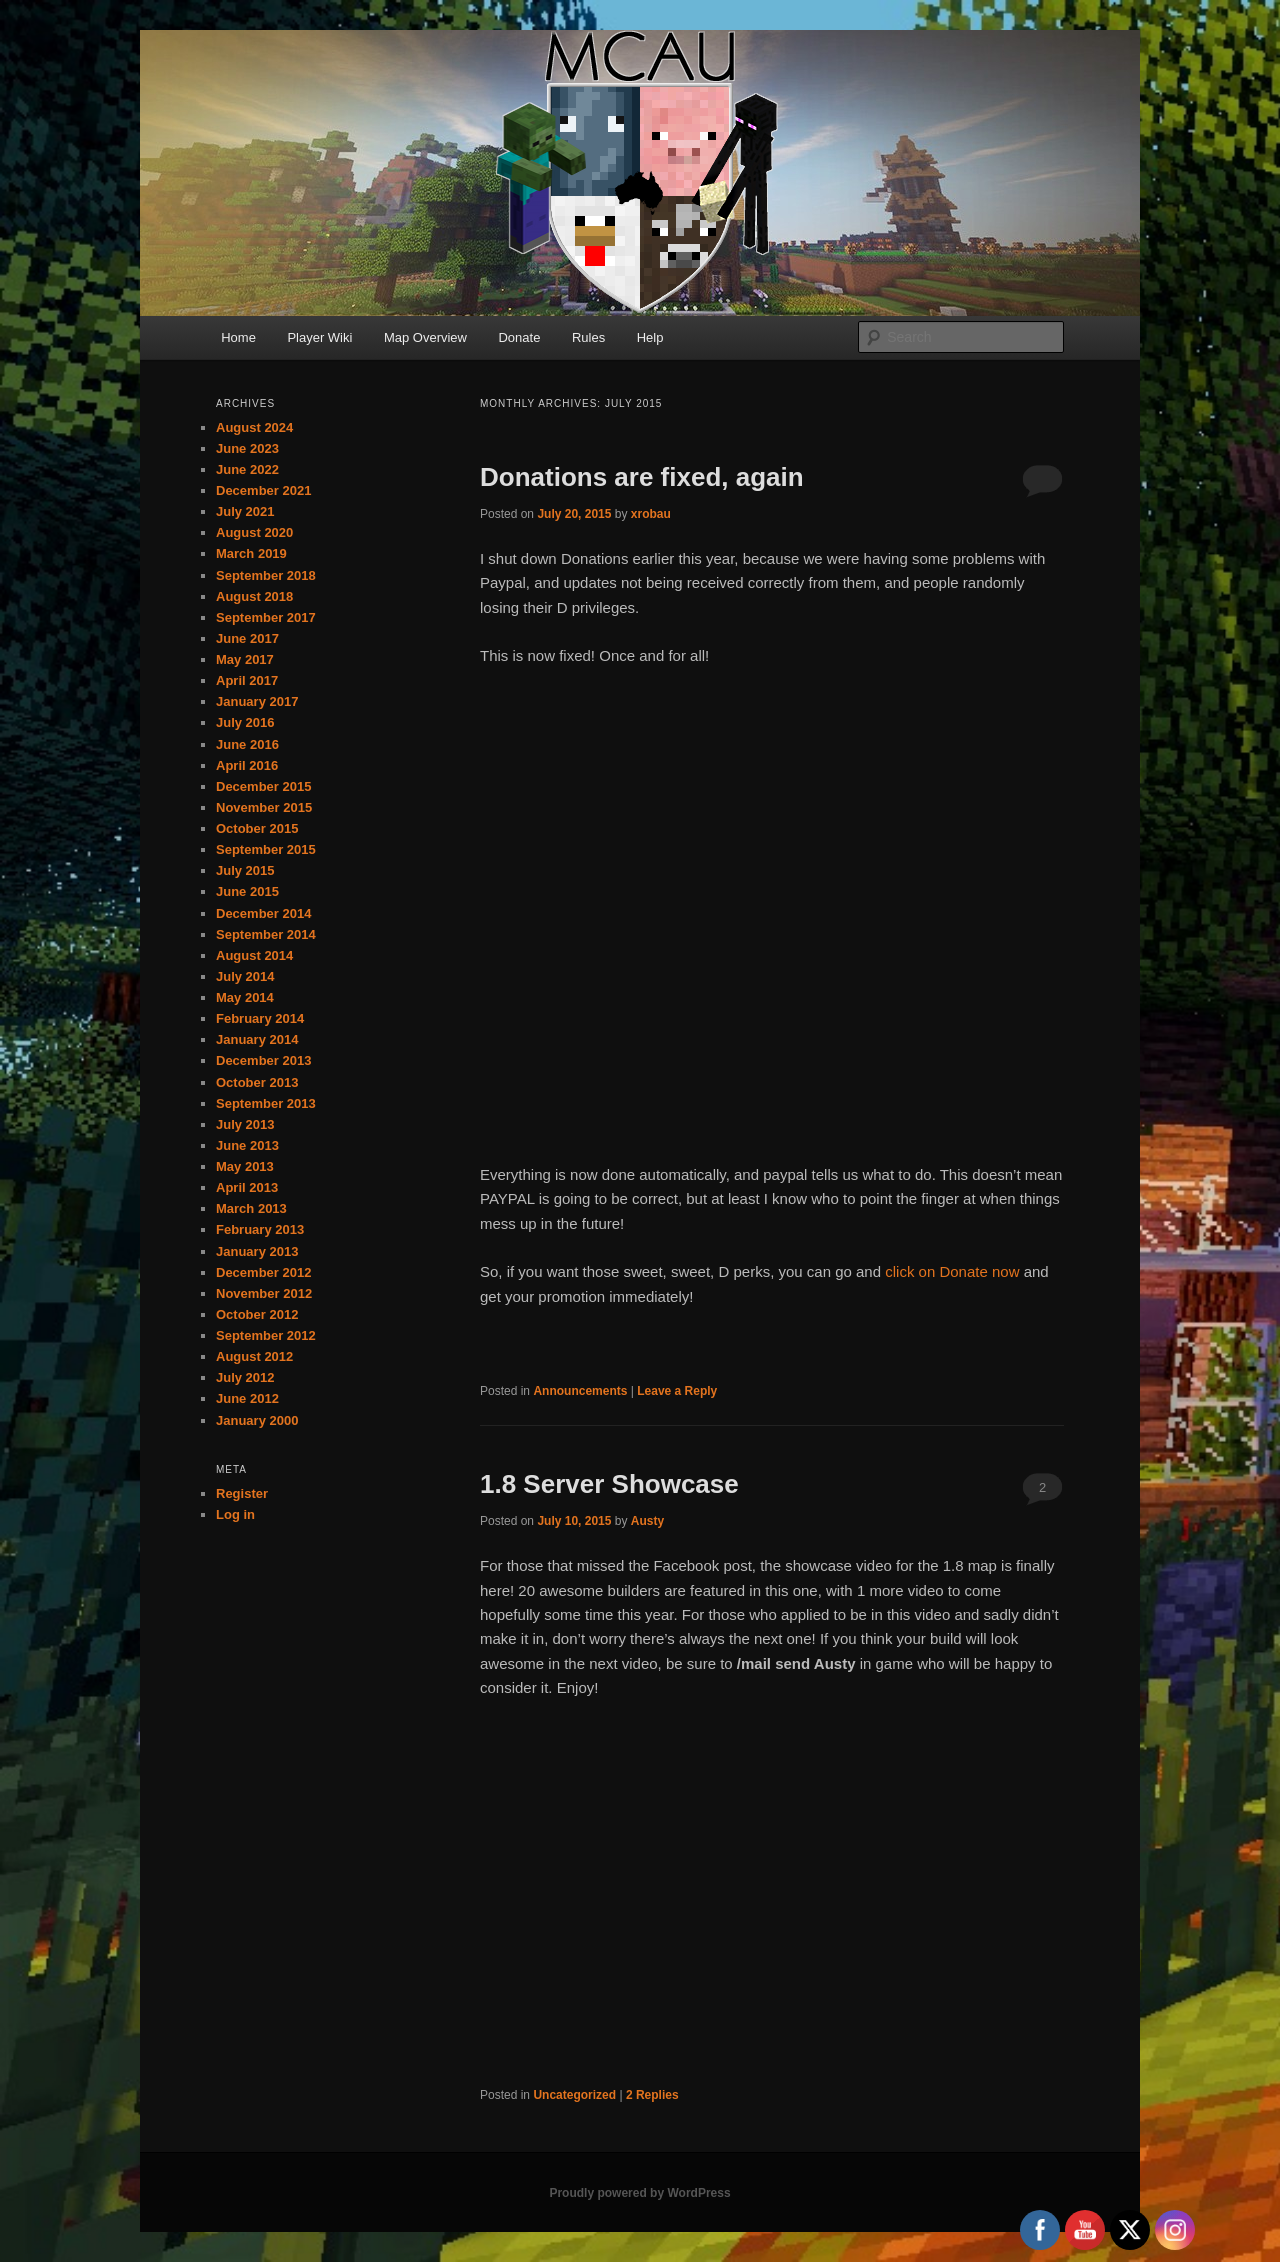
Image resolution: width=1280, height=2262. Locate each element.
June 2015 (247, 891)
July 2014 (245, 976)
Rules (588, 337)
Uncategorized (574, 2095)
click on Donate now (954, 1271)
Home (238, 337)
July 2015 (245, 870)
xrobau (651, 514)
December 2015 (263, 786)
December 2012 (263, 1272)
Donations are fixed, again (642, 477)
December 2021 (263, 490)
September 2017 (266, 617)
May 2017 (245, 659)
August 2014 (254, 955)
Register (242, 1493)
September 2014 (266, 934)
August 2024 (254, 427)
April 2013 (247, 1187)
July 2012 (245, 1377)
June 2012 (247, 1398)
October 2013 (257, 1082)
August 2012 (254, 1356)
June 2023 (247, 448)
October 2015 (257, 828)
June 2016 (247, 744)
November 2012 (264, 1293)
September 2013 (266, 1103)
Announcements (580, 1391)
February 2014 (260, 1018)
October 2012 (257, 1314)
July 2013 (245, 1124)
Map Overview (425, 337)
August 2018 (254, 596)
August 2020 (254, 532)
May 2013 (245, 1166)
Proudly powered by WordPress (639, 2193)
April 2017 (247, 680)
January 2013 (257, 1251)
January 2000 (257, 1420)
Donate (519, 337)
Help (650, 337)
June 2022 (247, 469)
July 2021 (245, 511)
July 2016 (245, 722)
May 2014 (245, 997)
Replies (652, 2095)
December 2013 (263, 1060)
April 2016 (247, 765)
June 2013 (247, 1145)
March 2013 (251, 1208)
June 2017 (247, 638)
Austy (647, 1521)
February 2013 (260, 1229)
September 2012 (266, 1335)
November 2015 (264, 807)
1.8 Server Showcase (609, 1484)
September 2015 (266, 849)
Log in (235, 1514)
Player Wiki (319, 337)
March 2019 (251, 553)
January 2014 (257, 1039)
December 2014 (263, 913)
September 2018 (266, 575)
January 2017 (257, 701)
